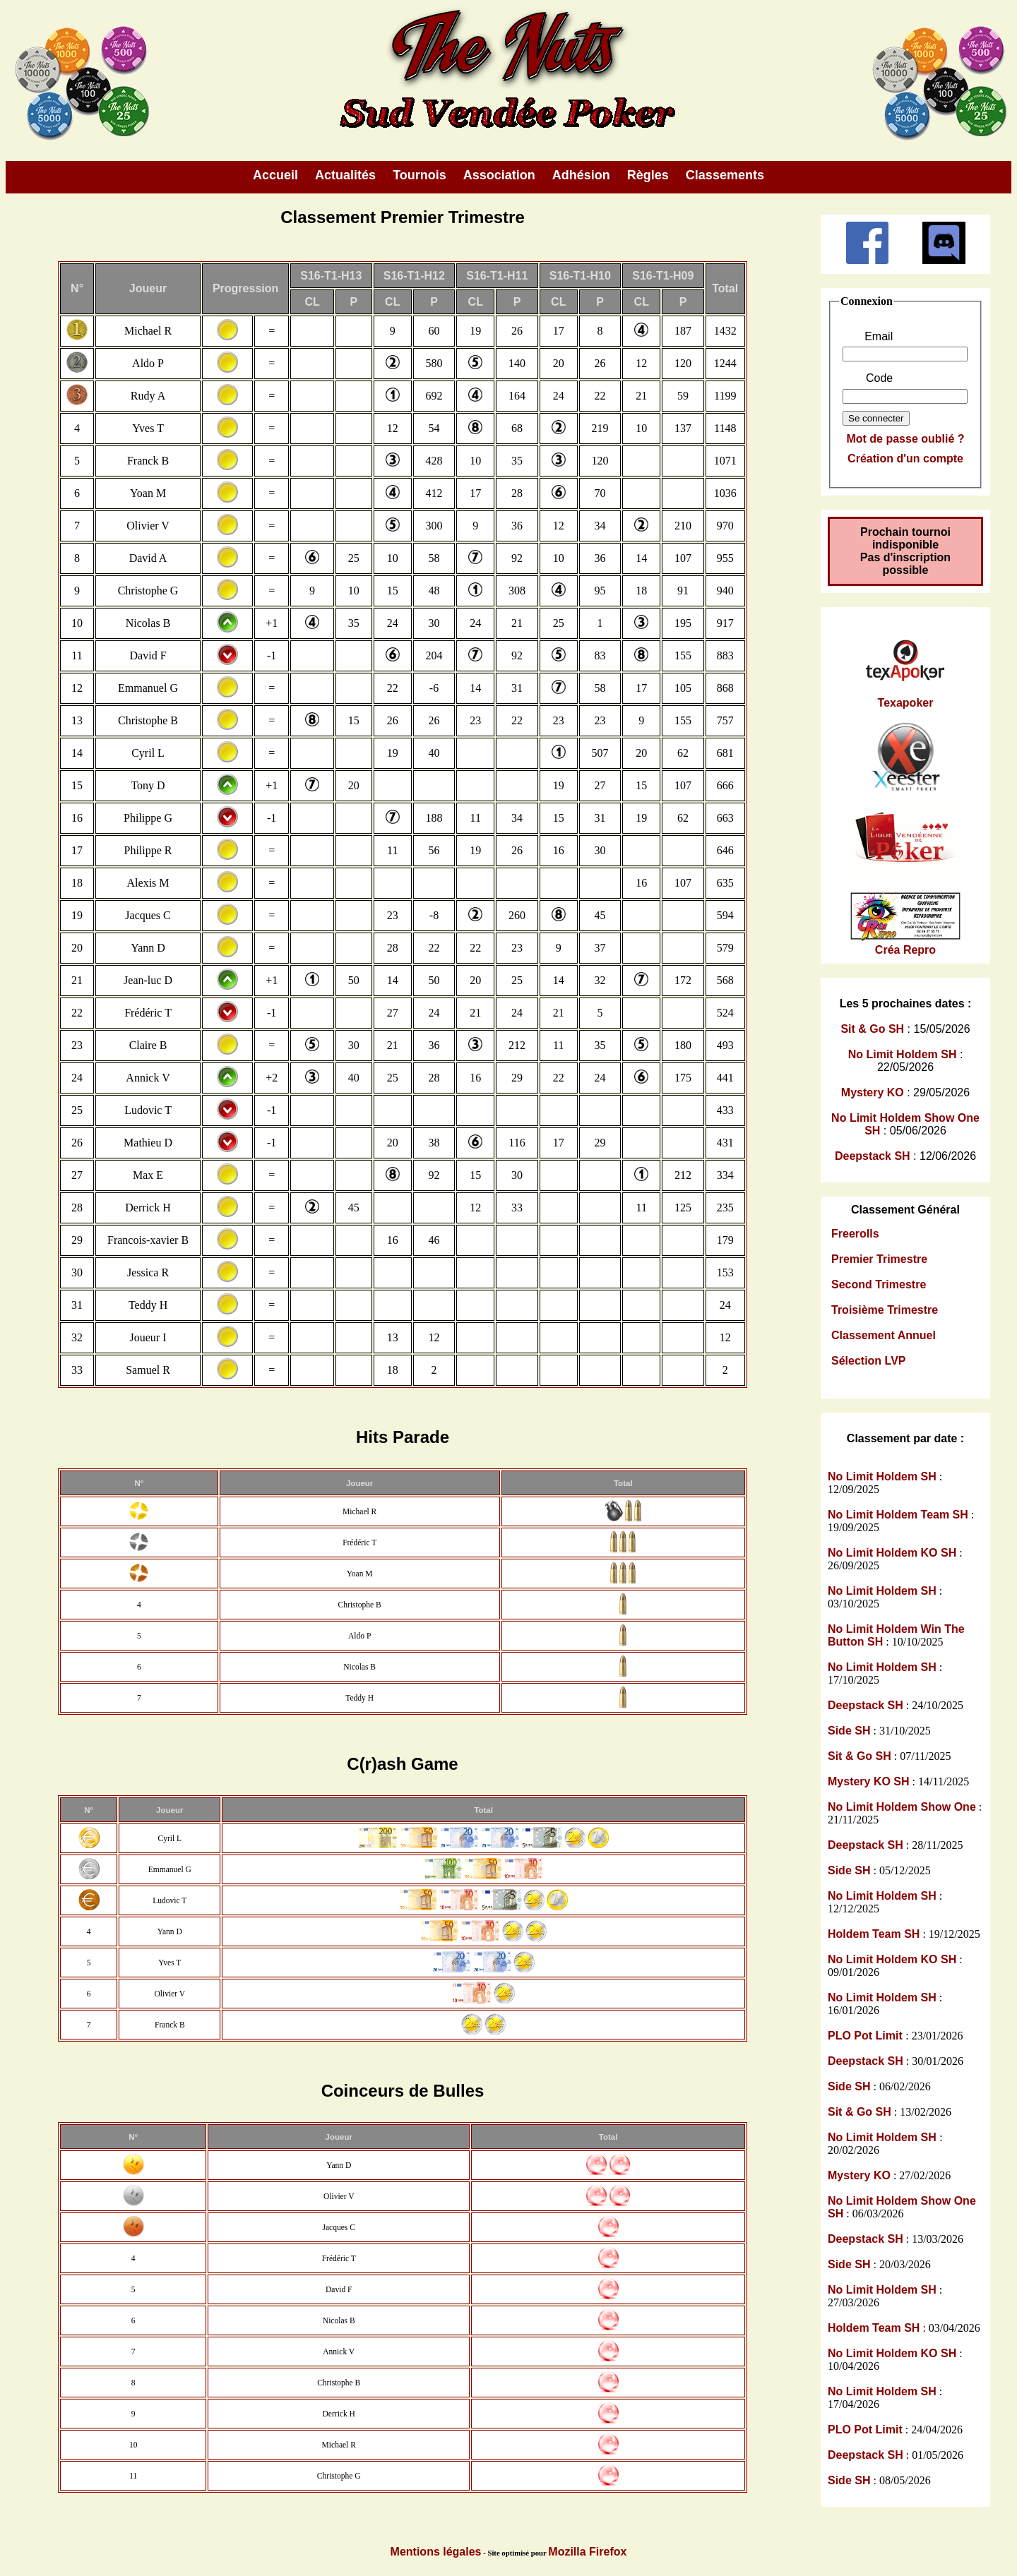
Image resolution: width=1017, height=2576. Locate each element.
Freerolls (855, 1234)
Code (879, 378)
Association (499, 175)
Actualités (345, 175)
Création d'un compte (905, 459)
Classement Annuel (883, 1335)
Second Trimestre (878, 1284)
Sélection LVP (868, 1361)
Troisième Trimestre (884, 1310)
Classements (725, 175)
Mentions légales (436, 2552)
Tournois (419, 175)
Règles (648, 175)
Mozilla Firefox (587, 2552)
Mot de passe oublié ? (905, 439)
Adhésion (581, 175)
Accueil (275, 175)
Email (878, 336)
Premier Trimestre (879, 1259)
